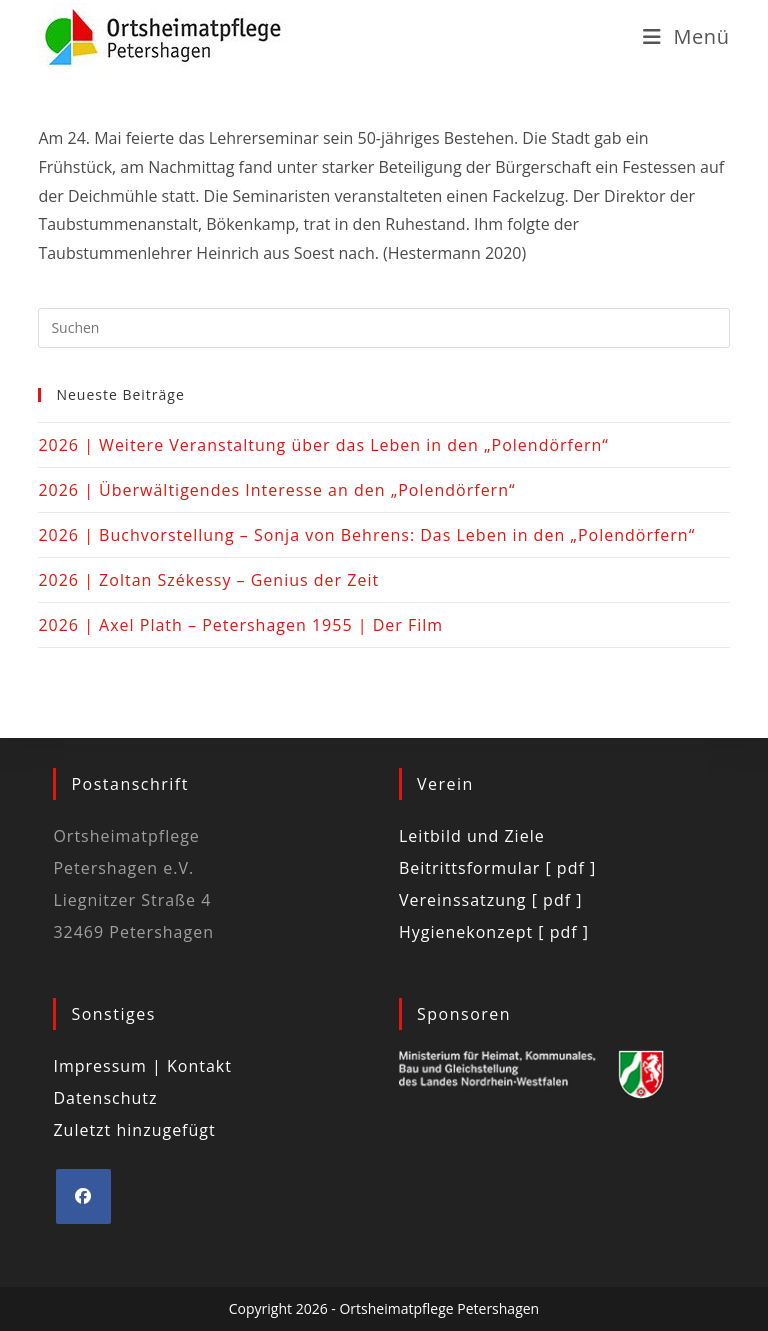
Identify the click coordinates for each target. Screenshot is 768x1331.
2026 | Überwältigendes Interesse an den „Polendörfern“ (276, 490)
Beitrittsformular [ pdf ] (497, 868)
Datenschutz (105, 1098)
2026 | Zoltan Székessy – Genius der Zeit (208, 580)
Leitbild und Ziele (472, 836)
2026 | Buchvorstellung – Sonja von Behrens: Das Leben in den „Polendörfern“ (366, 535)
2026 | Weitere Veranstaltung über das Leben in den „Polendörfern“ (323, 445)
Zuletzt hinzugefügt (134, 1130)
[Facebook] (83, 1196)
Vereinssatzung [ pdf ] (490, 900)
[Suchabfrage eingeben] (383, 328)
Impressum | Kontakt (142, 1066)
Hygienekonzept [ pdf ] (494, 932)
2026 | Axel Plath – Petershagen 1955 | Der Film (240, 625)
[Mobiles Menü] (686, 36)
